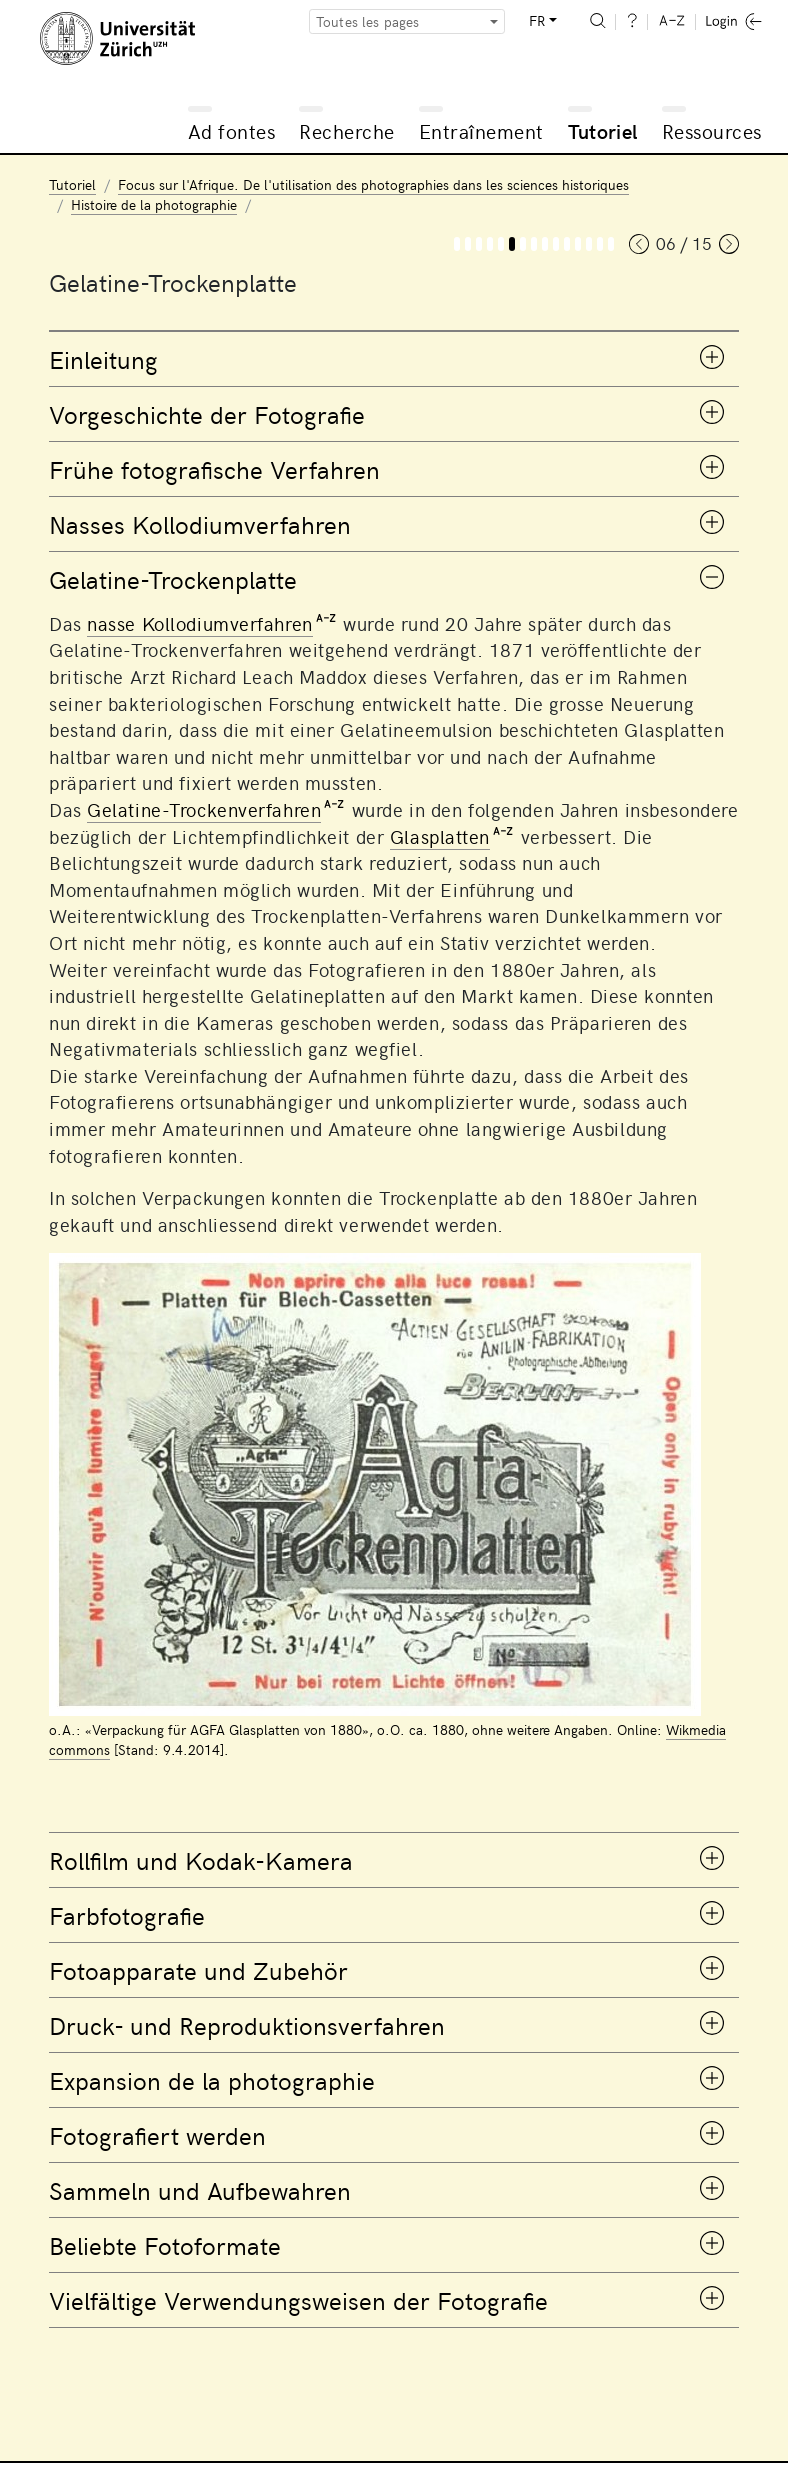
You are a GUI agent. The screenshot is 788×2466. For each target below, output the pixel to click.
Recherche (347, 130)
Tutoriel (603, 130)
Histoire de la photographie (154, 204)
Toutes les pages (368, 21)
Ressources (712, 130)
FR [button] (537, 20)
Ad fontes (232, 130)
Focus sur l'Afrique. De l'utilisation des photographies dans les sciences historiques (373, 184)
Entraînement (481, 130)
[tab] (394, 359)
